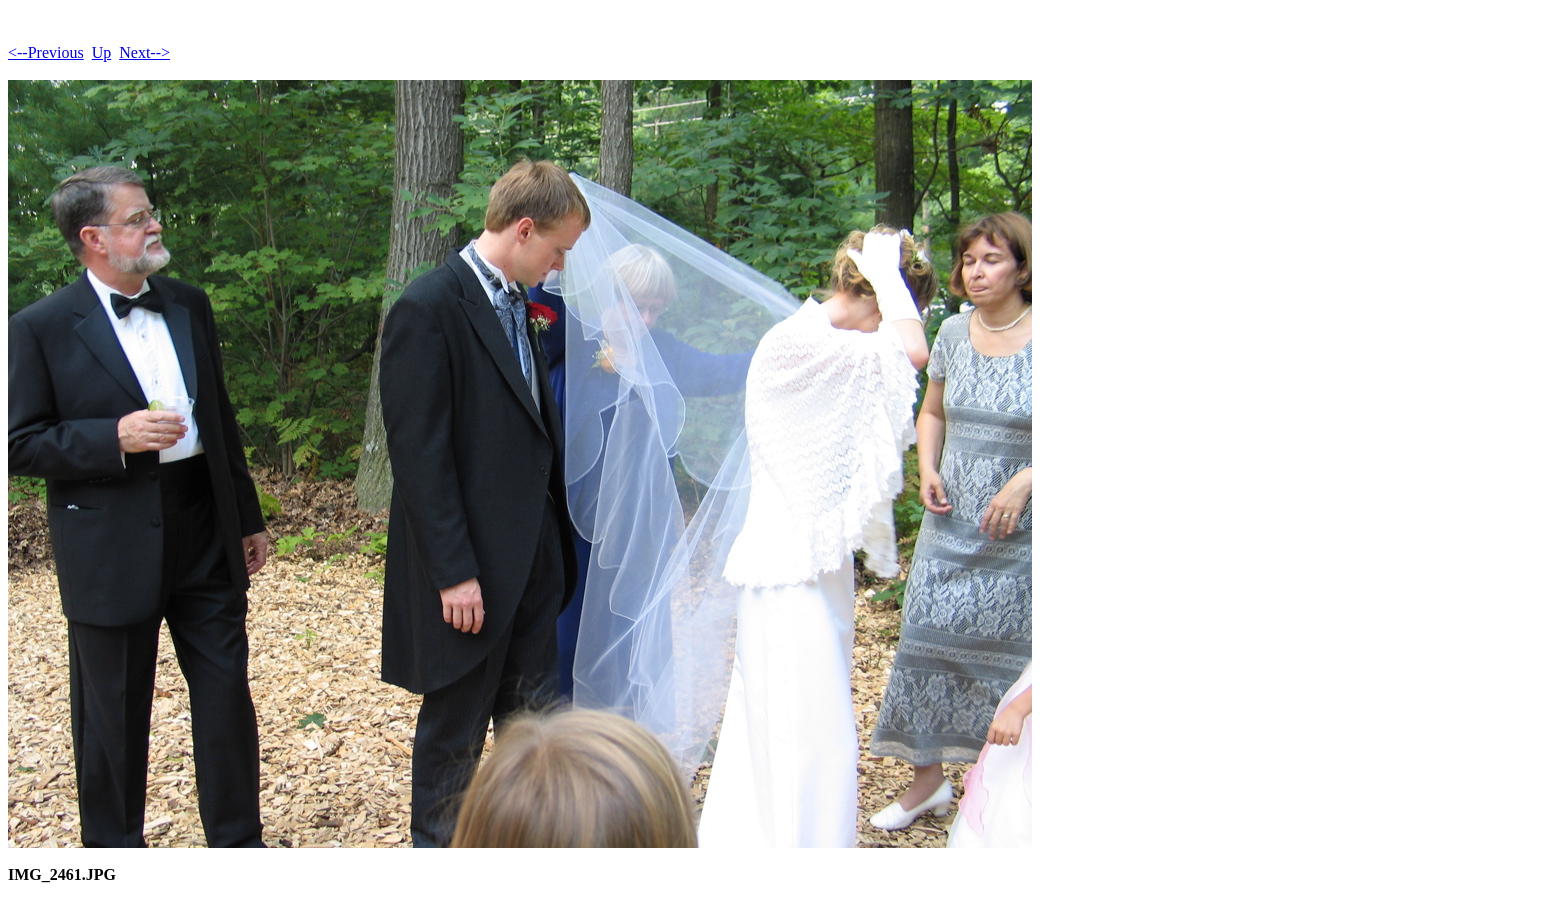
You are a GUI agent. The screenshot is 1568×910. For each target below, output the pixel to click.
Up (102, 52)
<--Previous (46, 52)
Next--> (144, 52)
